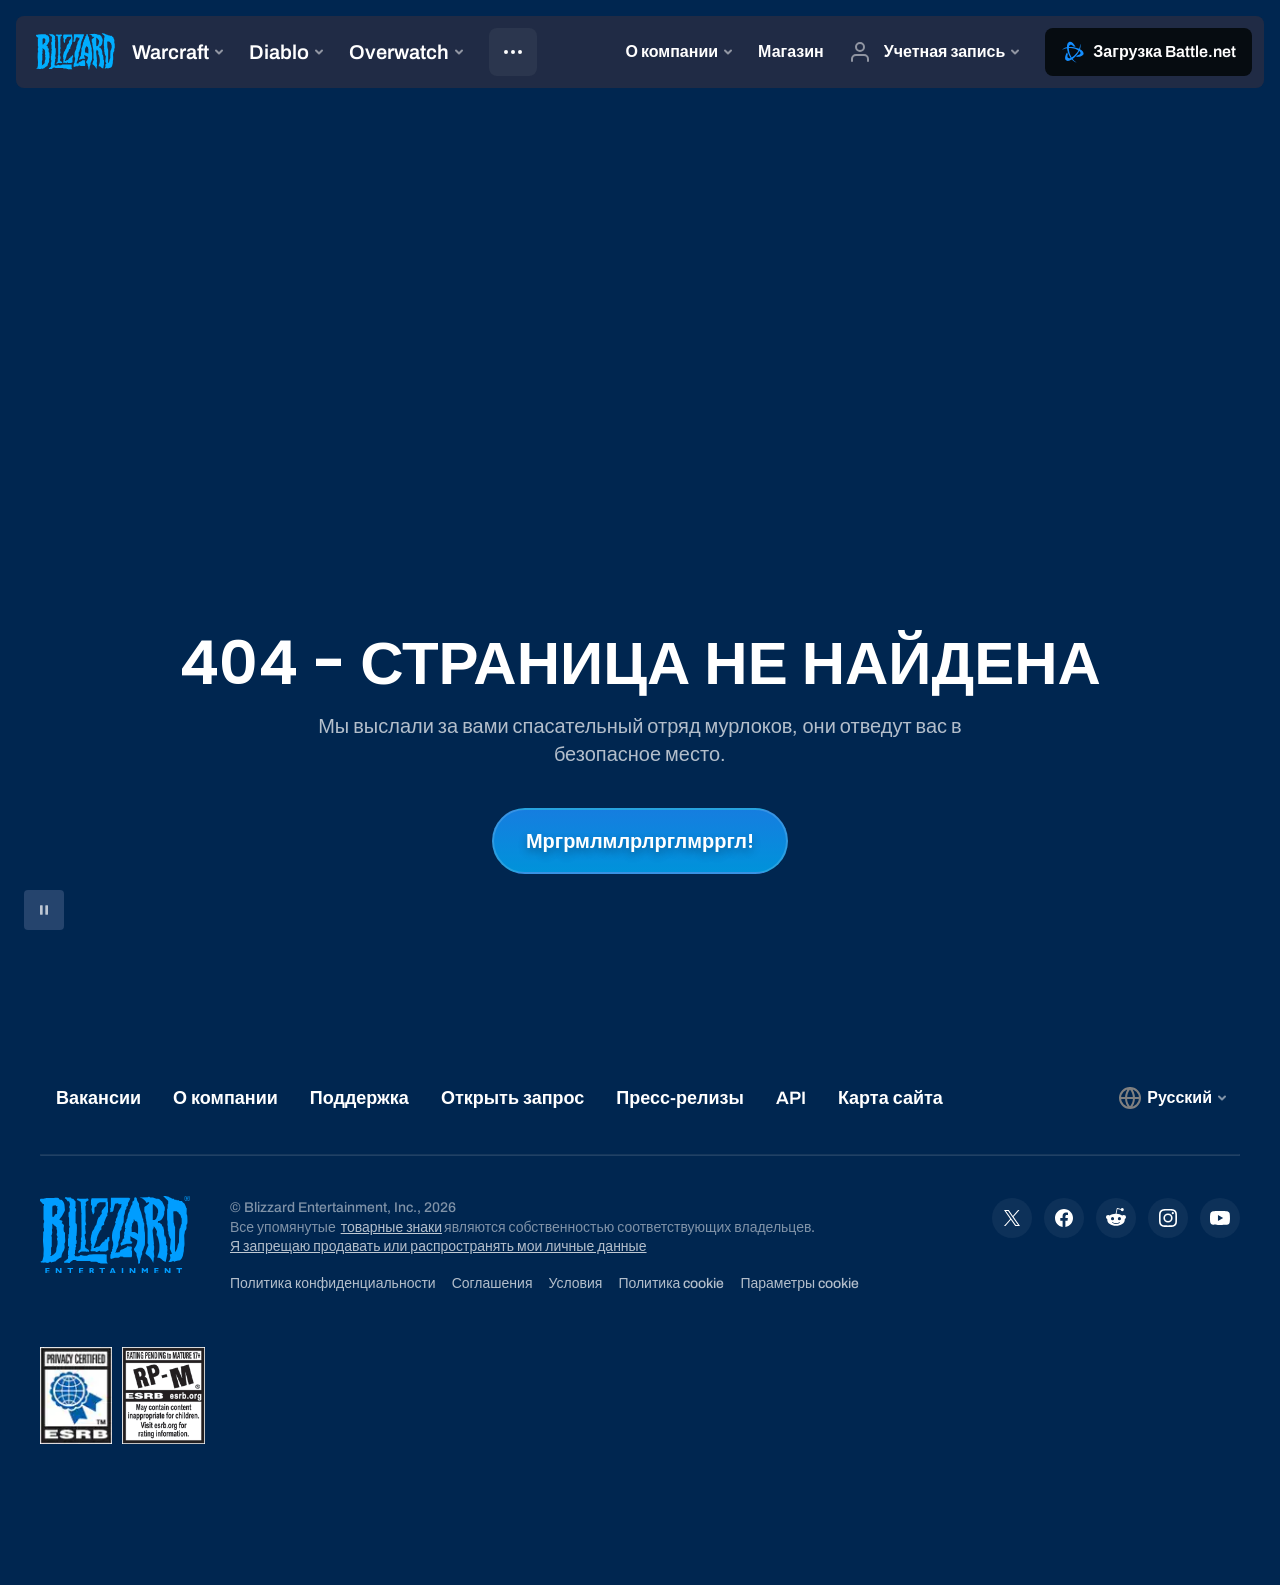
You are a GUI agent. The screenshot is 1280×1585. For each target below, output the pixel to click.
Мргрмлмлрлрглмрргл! (640, 841)
